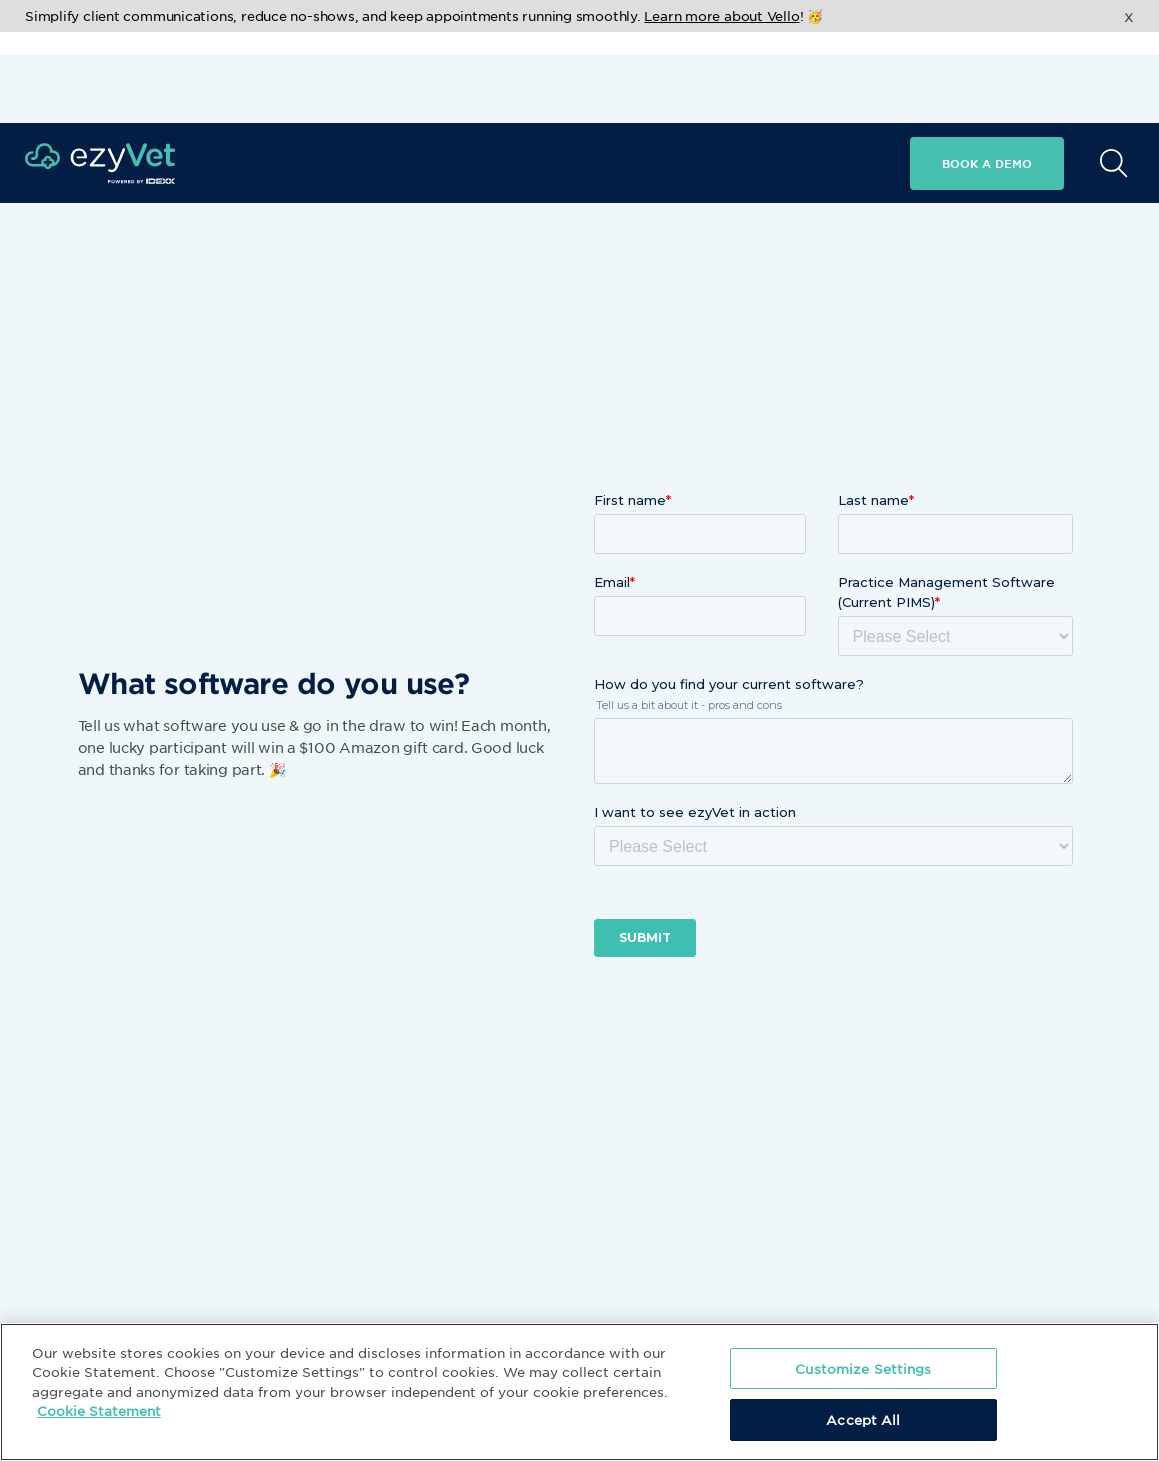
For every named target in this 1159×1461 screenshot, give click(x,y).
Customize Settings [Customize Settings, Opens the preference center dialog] (863, 1368)
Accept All (863, 1419)
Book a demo (987, 72)
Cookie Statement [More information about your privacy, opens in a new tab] (99, 1410)
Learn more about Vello (721, 15)
